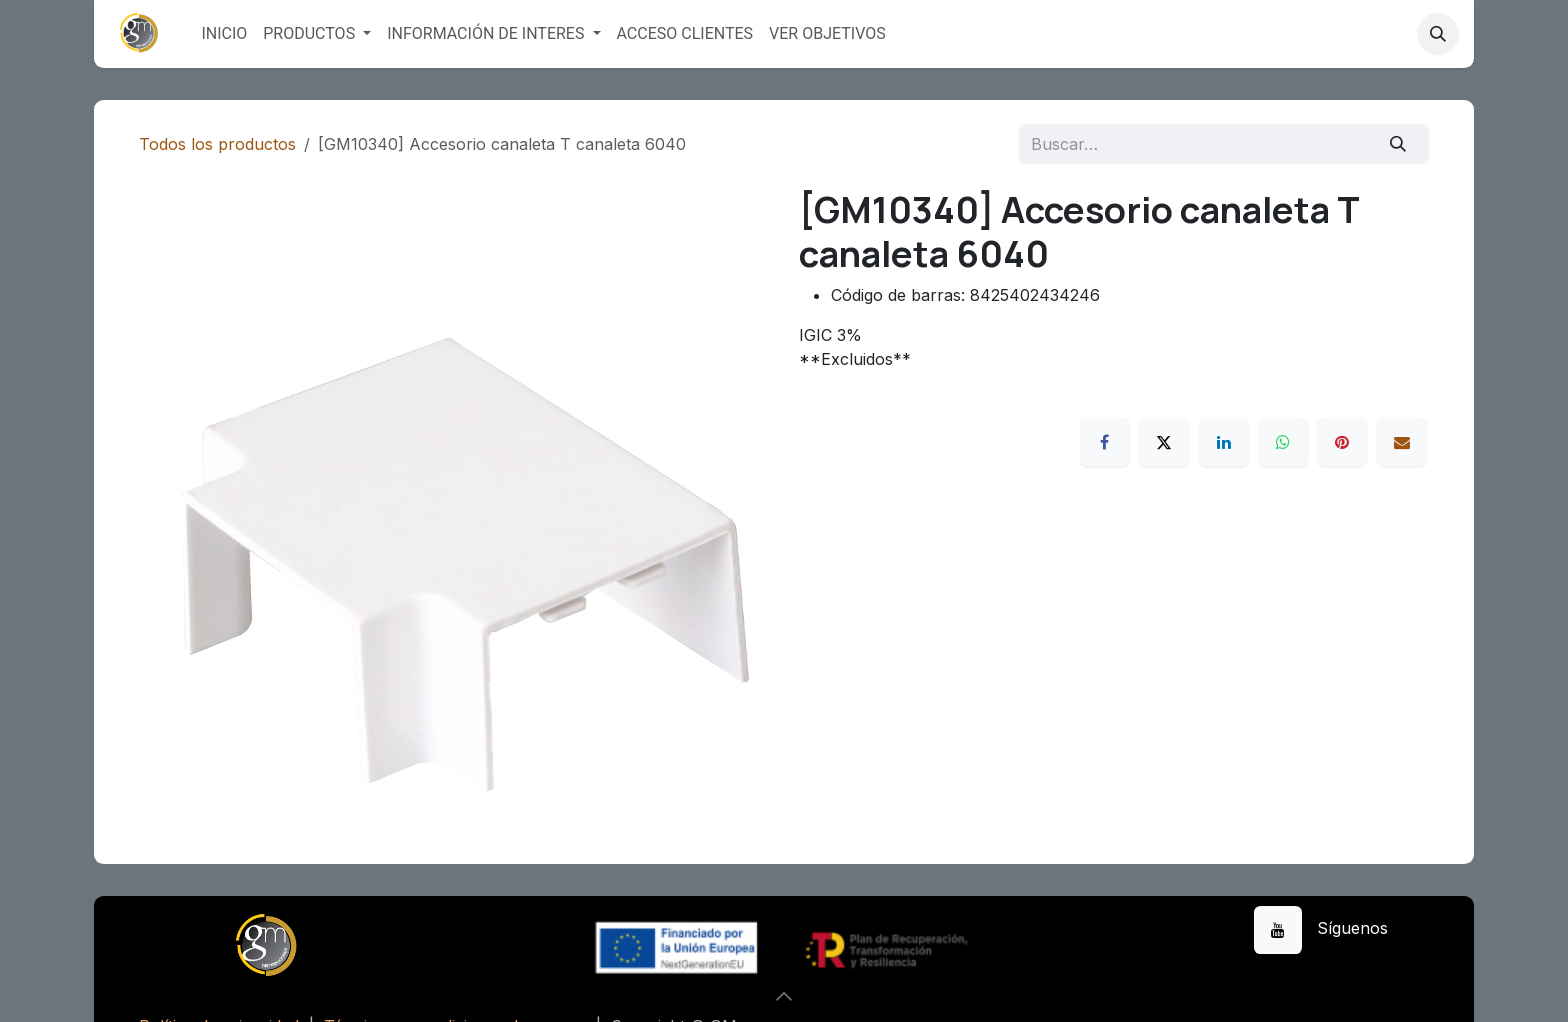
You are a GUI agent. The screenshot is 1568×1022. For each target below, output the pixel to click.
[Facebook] (1105, 442)
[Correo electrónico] (1402, 442)
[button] (1438, 34)
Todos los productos (217, 144)
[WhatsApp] (1283, 442)
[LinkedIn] (1224, 442)
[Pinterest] (1342, 442)
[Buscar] (1398, 144)
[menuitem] (224, 34)
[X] (1164, 442)
